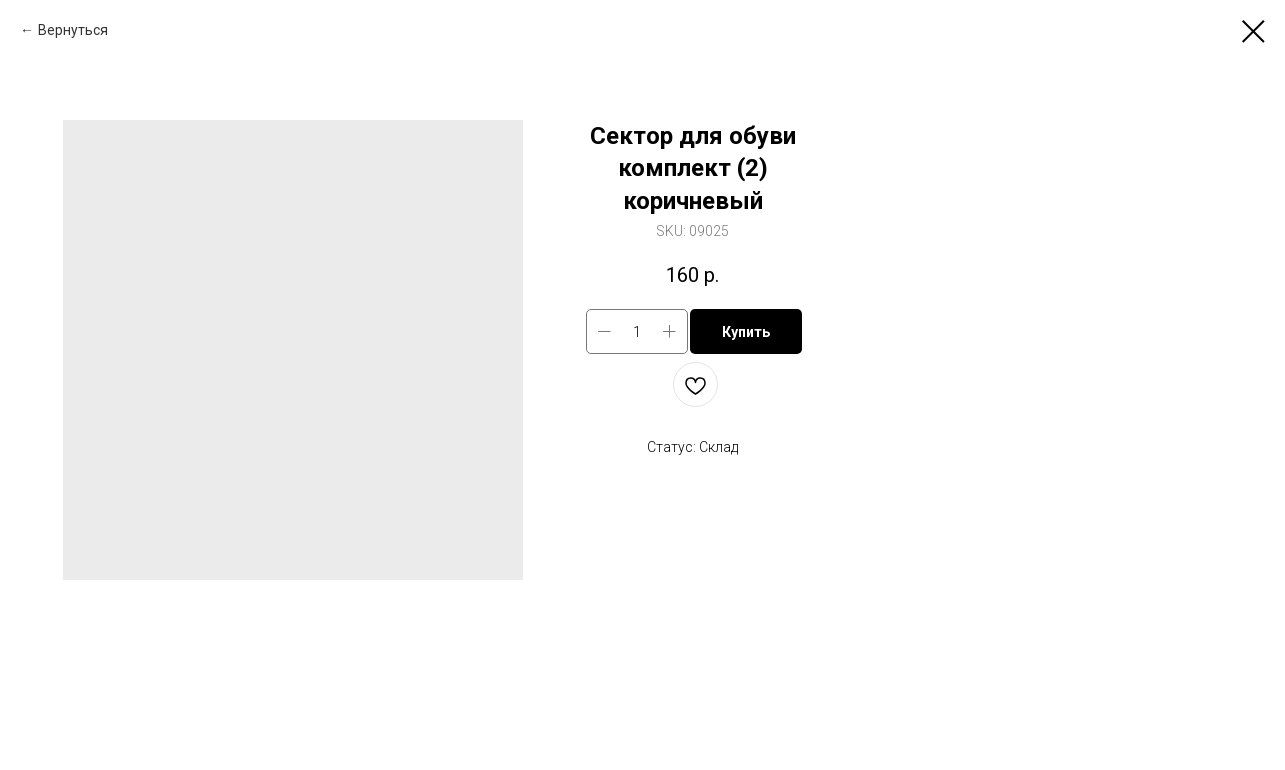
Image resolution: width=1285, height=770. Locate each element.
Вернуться (73, 30)
